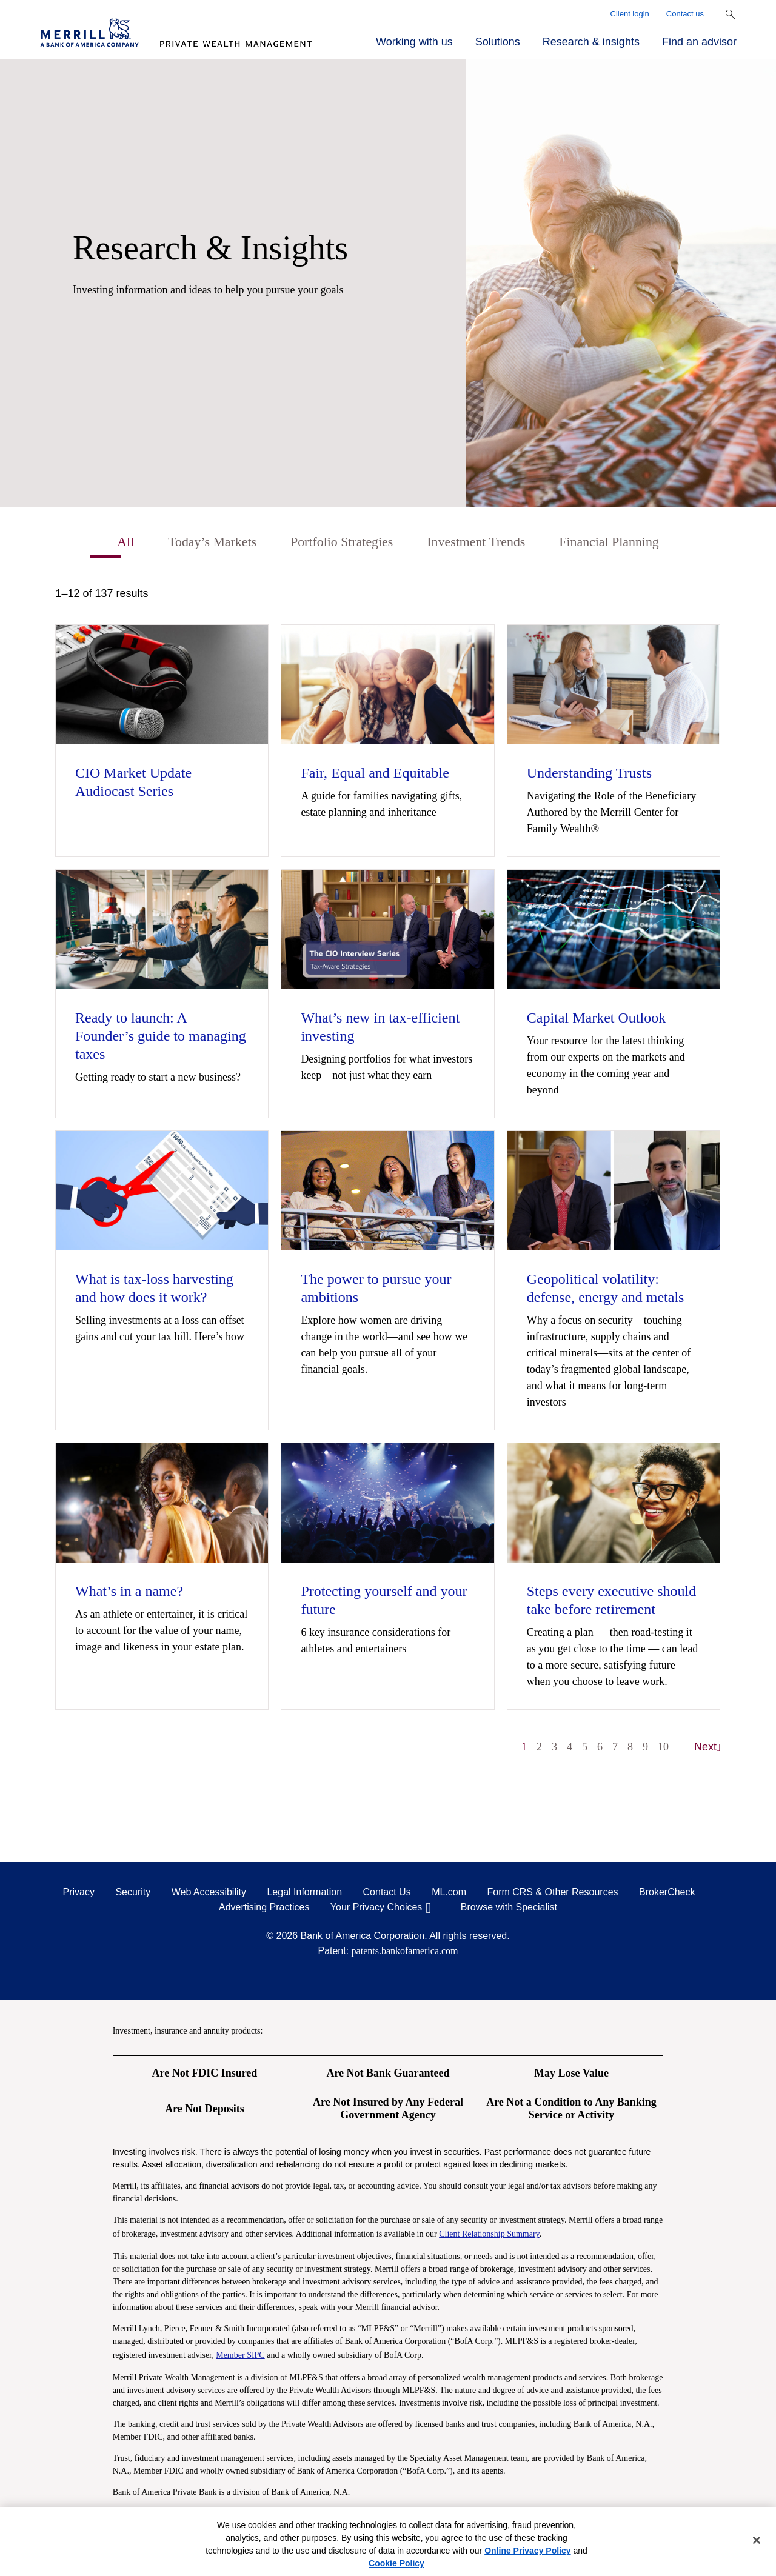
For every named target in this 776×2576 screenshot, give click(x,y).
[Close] (756, 2540)
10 (663, 1749)
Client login (629, 13)
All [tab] (106, 543)
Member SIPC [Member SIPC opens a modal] (240, 2356)
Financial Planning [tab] (624, 543)
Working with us (414, 42)
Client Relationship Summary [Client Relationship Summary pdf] (489, 2235)
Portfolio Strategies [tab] (337, 543)
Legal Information (304, 1894)
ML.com (449, 1894)
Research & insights (591, 42)
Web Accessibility (209, 1894)
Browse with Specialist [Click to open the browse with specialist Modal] (509, 1909)
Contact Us (387, 1894)
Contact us (685, 13)
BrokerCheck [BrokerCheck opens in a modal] (667, 1894)
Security (132, 1894)
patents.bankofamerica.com (405, 1952)
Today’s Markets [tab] (198, 543)
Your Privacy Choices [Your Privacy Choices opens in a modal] (376, 1909)
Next (707, 1749)
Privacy (79, 1894)
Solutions (497, 42)
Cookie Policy (396, 2563)
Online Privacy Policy (527, 2550)
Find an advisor (699, 42)
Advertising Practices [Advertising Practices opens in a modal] (264, 1909)
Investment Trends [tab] (481, 543)
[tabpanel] (387, 1178)
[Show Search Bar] (730, 14)
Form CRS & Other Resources (552, 1894)
